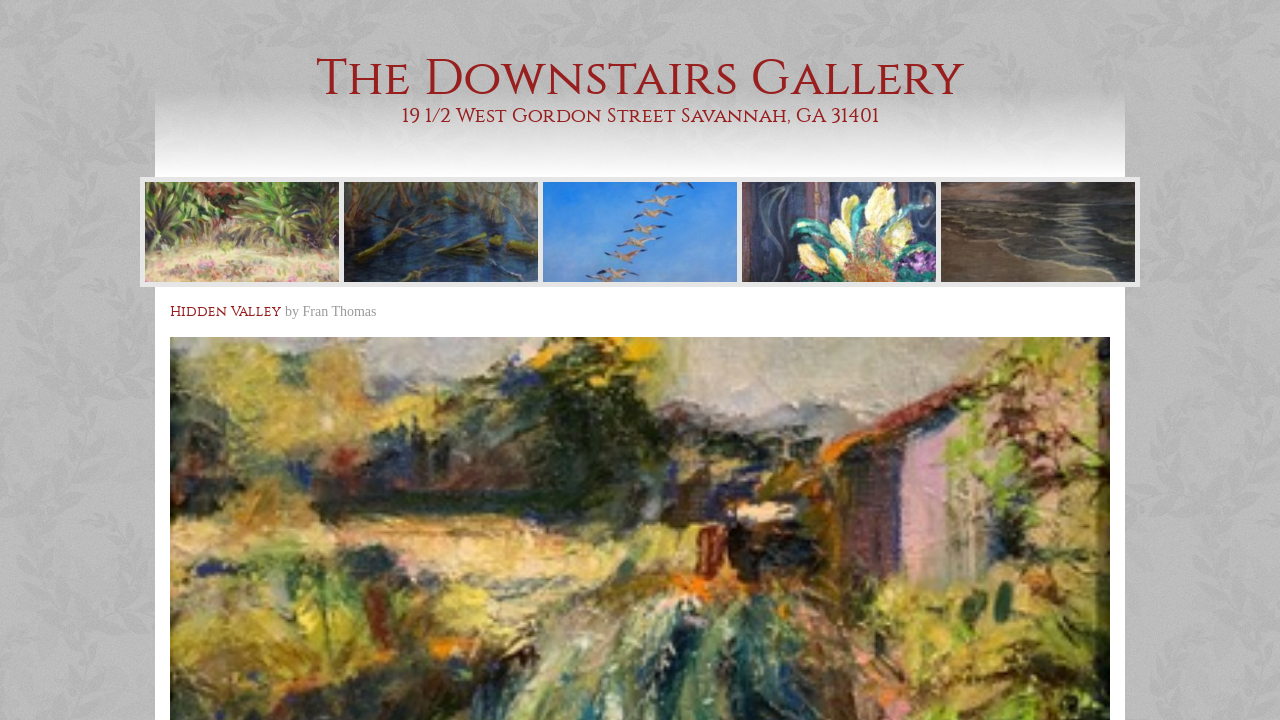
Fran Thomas (340, 311)
